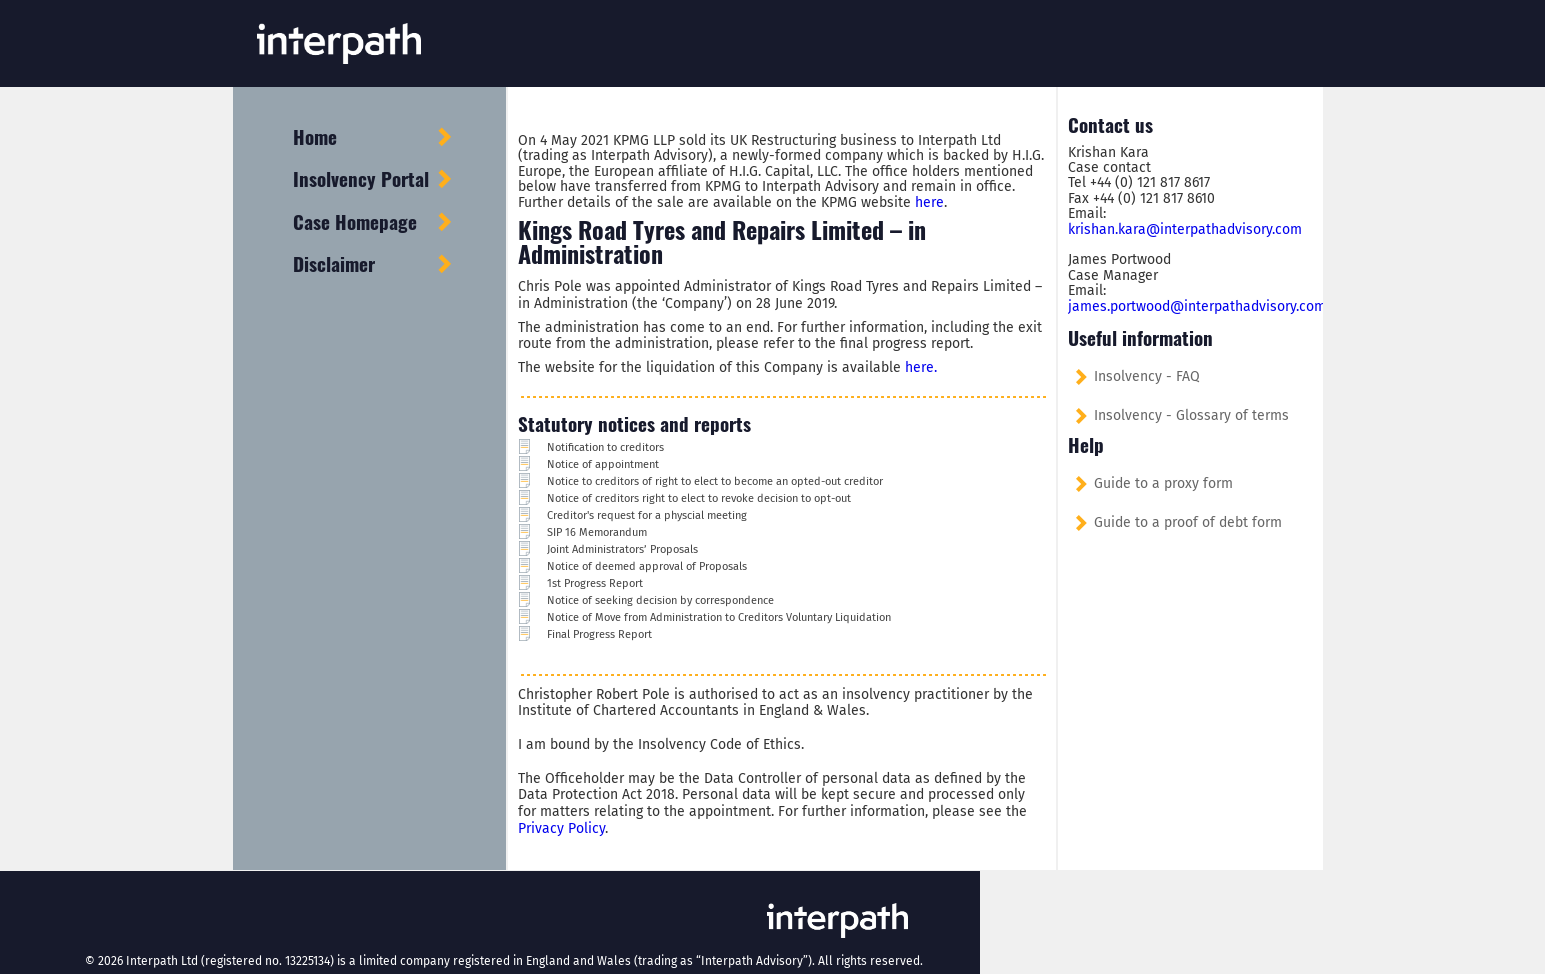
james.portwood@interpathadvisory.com (1197, 306)
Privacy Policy (561, 828)
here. (921, 367)
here (929, 202)
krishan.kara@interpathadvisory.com (1185, 229)
